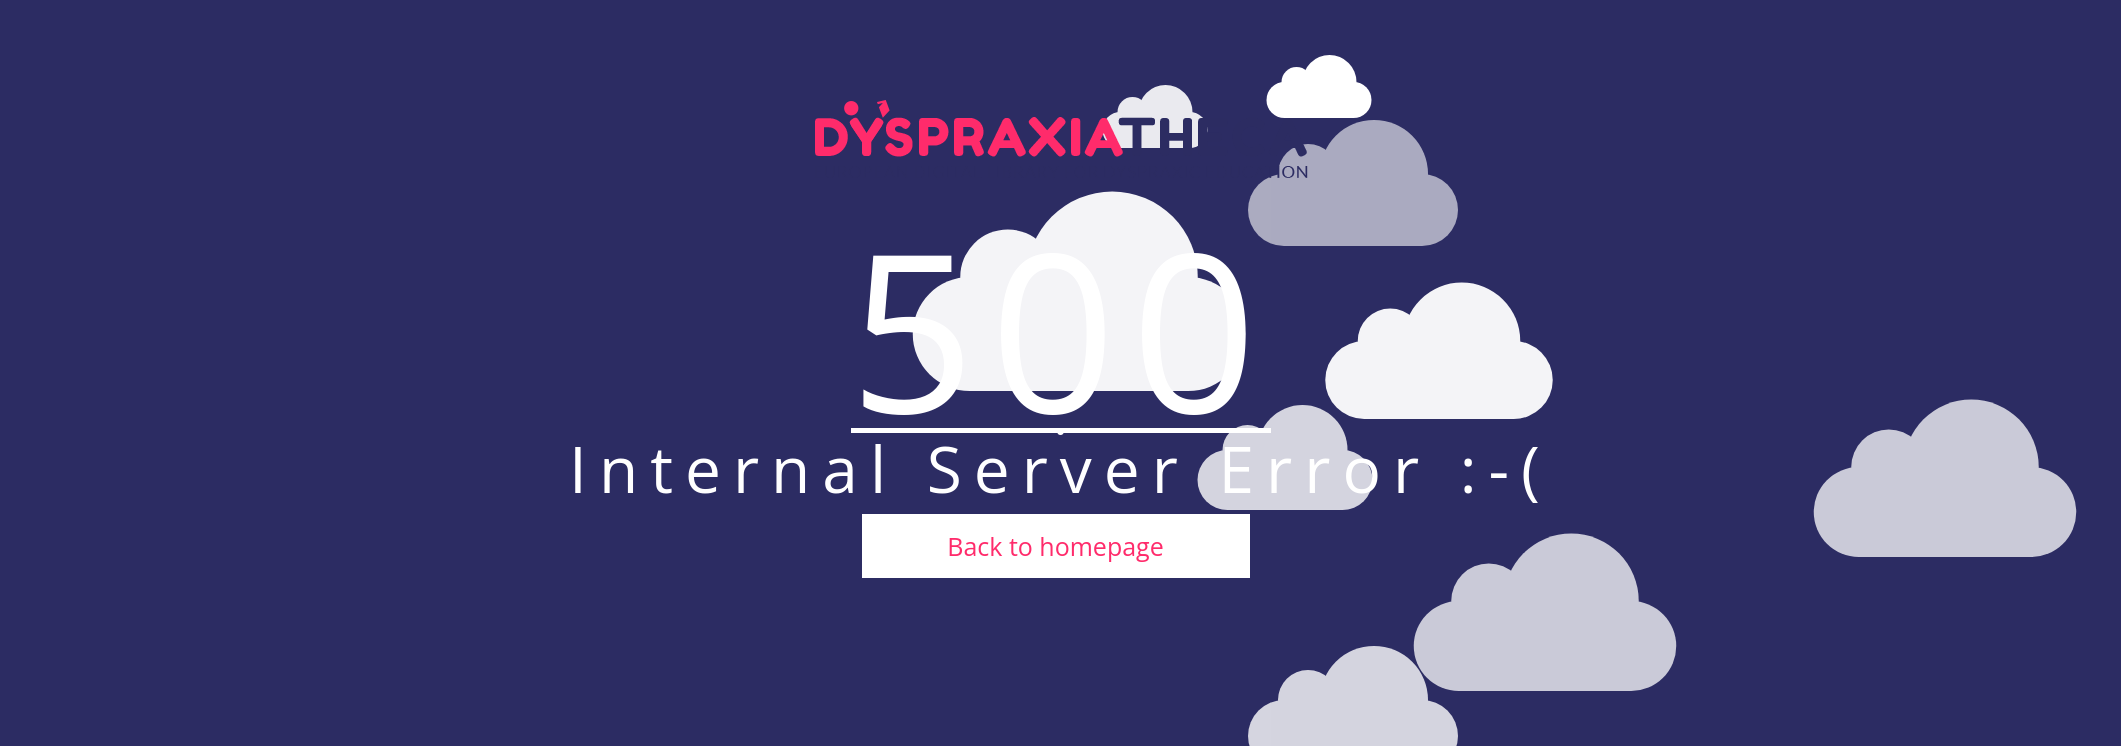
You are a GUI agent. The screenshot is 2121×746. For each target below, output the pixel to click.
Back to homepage (1055, 546)
